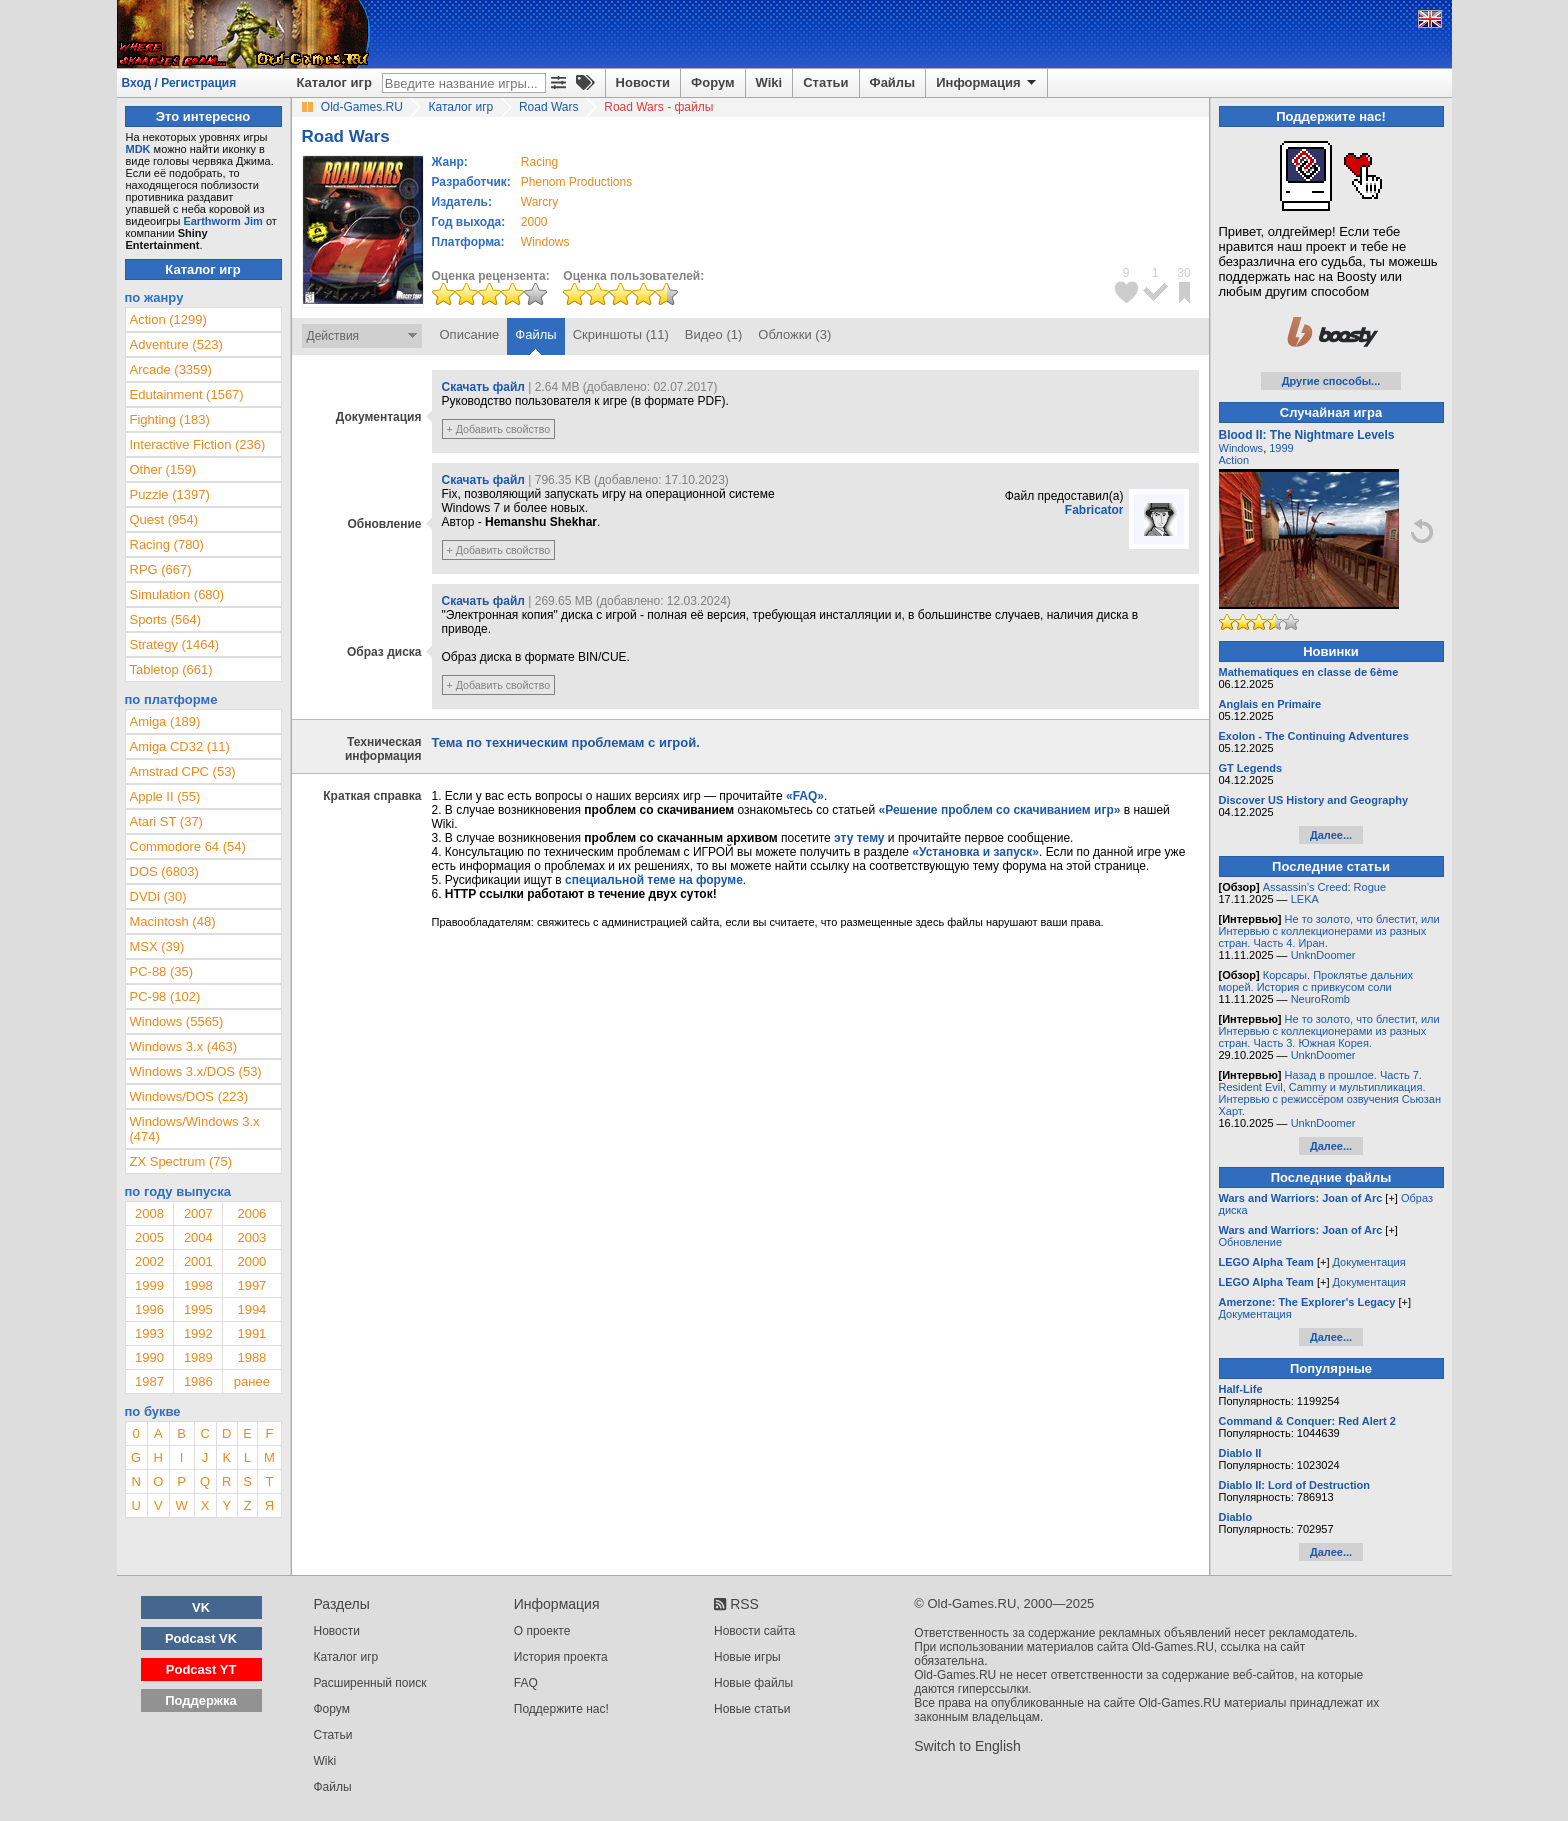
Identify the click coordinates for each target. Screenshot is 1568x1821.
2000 (534, 222)
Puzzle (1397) (170, 494)
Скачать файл (483, 387)
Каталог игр (334, 82)
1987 (149, 1381)
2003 (251, 1237)
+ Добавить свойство (499, 429)
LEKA (1305, 899)
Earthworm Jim (222, 221)
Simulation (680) (177, 594)
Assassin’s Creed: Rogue (1324, 887)
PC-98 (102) (165, 996)
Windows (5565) (177, 1021)
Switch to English (967, 1746)
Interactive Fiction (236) (198, 444)
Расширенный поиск (370, 1683)
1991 (251, 1333)
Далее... (1331, 835)
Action (1234, 460)
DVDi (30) (158, 896)
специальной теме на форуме (654, 880)
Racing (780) (167, 544)
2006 (251, 1213)
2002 (149, 1261)
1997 (251, 1285)
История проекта (561, 1657)
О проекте (542, 1631)
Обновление (1251, 1242)
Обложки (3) (794, 334)
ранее (252, 1381)
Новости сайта (754, 1631)
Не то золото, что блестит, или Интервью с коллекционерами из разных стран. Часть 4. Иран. (1329, 931)
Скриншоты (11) (621, 334)
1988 (251, 1357)
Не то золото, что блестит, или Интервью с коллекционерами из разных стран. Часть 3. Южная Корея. (1329, 1031)
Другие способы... (1331, 381)
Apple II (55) (165, 796)
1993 (149, 1333)
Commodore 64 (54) (188, 846)
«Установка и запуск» (975, 852)
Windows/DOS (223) (189, 1096)
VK (201, 1607)
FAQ (526, 1683)
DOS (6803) (164, 871)
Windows (1241, 448)
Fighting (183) (170, 419)
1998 (198, 1285)
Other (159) (163, 469)
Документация (1369, 1262)
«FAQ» (805, 796)
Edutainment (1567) (187, 394)
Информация (987, 83)
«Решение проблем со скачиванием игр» (1000, 810)
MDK (138, 149)
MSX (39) (157, 946)
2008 (149, 1213)
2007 (198, 1213)
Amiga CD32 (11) (180, 746)
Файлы (893, 82)
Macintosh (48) (173, 921)
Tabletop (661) (171, 669)
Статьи (825, 82)
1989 (198, 1357)
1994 (251, 1309)
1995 (198, 1309)
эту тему (859, 838)
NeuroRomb (1320, 999)
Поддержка (201, 1700)
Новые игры (747, 1657)
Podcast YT (201, 1669)
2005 (149, 1237)
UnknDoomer (1323, 955)
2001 (198, 1261)
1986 (198, 1381)
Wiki (769, 82)
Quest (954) (164, 519)
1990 (149, 1357)
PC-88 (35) (162, 971)
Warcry (540, 202)
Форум (712, 82)
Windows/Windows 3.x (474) (195, 1129)
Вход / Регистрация (179, 83)
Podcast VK (201, 1638)
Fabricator (1094, 510)
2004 (198, 1237)
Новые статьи (752, 1709)
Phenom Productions (576, 182)
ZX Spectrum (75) (181, 1161)
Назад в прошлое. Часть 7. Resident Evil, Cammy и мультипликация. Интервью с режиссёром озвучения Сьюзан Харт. (1330, 1093)
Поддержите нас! (561, 1709)
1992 (198, 1333)
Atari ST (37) (166, 821)
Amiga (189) (165, 721)
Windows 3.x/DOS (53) (196, 1071)
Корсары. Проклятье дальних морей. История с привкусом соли (1316, 981)
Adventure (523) (176, 344)
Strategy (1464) (175, 644)
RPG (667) (161, 569)
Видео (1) (713, 334)
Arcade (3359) (171, 369)
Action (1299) (168, 319)
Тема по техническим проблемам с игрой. (566, 742)
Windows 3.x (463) (184, 1046)
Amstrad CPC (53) (183, 771)
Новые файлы (753, 1683)
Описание (470, 334)
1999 (149, 1285)
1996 (149, 1309)
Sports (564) (166, 619)
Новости (643, 82)
